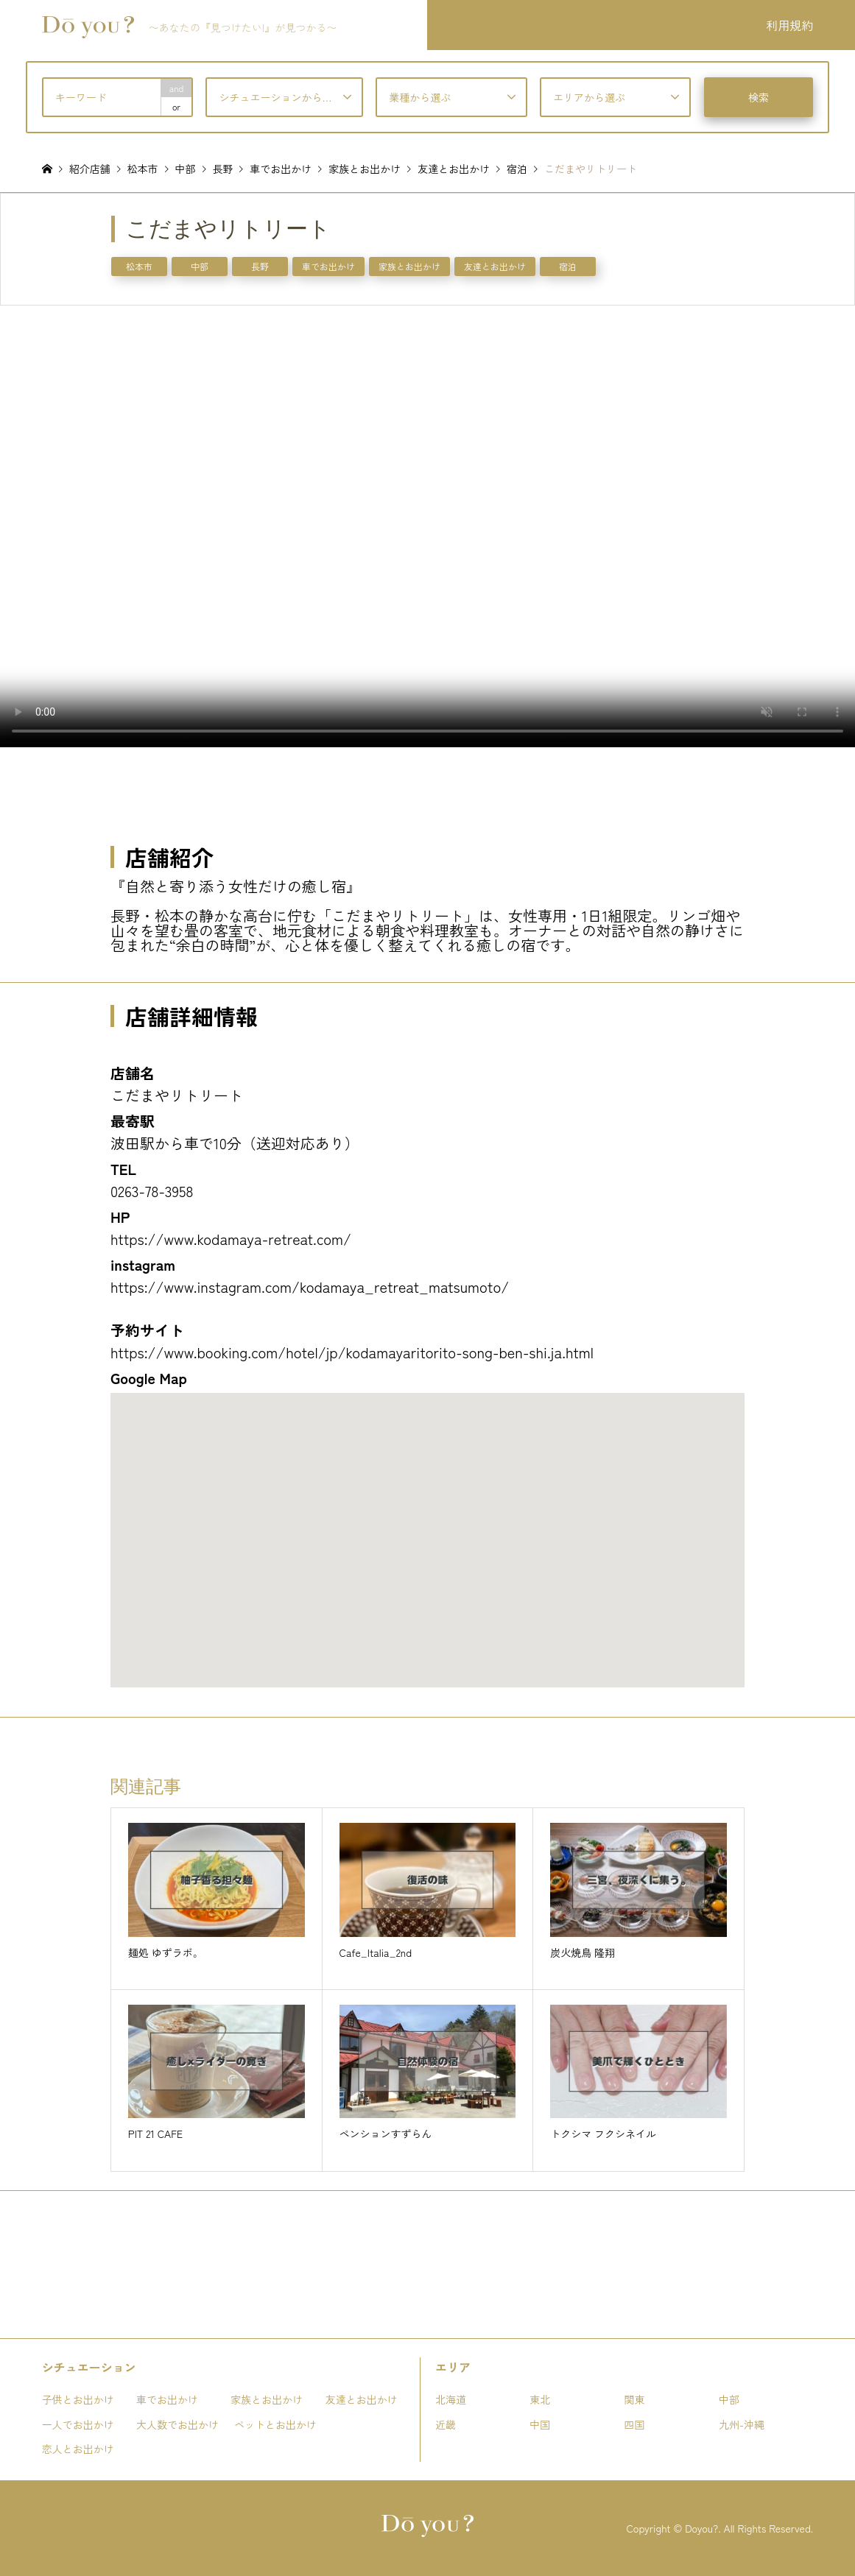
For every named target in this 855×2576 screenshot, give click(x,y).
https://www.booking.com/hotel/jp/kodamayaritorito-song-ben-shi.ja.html (352, 1352)
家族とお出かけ (409, 266)
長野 (260, 266)
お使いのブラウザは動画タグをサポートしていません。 (427, 526)
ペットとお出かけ (275, 2424)
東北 (539, 2399)
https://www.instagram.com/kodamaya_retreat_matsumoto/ (309, 1286)
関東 (634, 2399)
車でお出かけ (328, 266)
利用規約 (789, 25)
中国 (539, 2424)
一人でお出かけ (78, 2424)
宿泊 (568, 266)
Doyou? (701, 2528)
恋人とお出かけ (78, 2448)
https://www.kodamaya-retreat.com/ (230, 1238)
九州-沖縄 (741, 2424)
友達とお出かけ (495, 266)
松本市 (139, 266)
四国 (634, 2424)
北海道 (450, 2399)
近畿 (445, 2424)
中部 (199, 266)
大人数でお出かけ (177, 2424)
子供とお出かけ (78, 2399)
